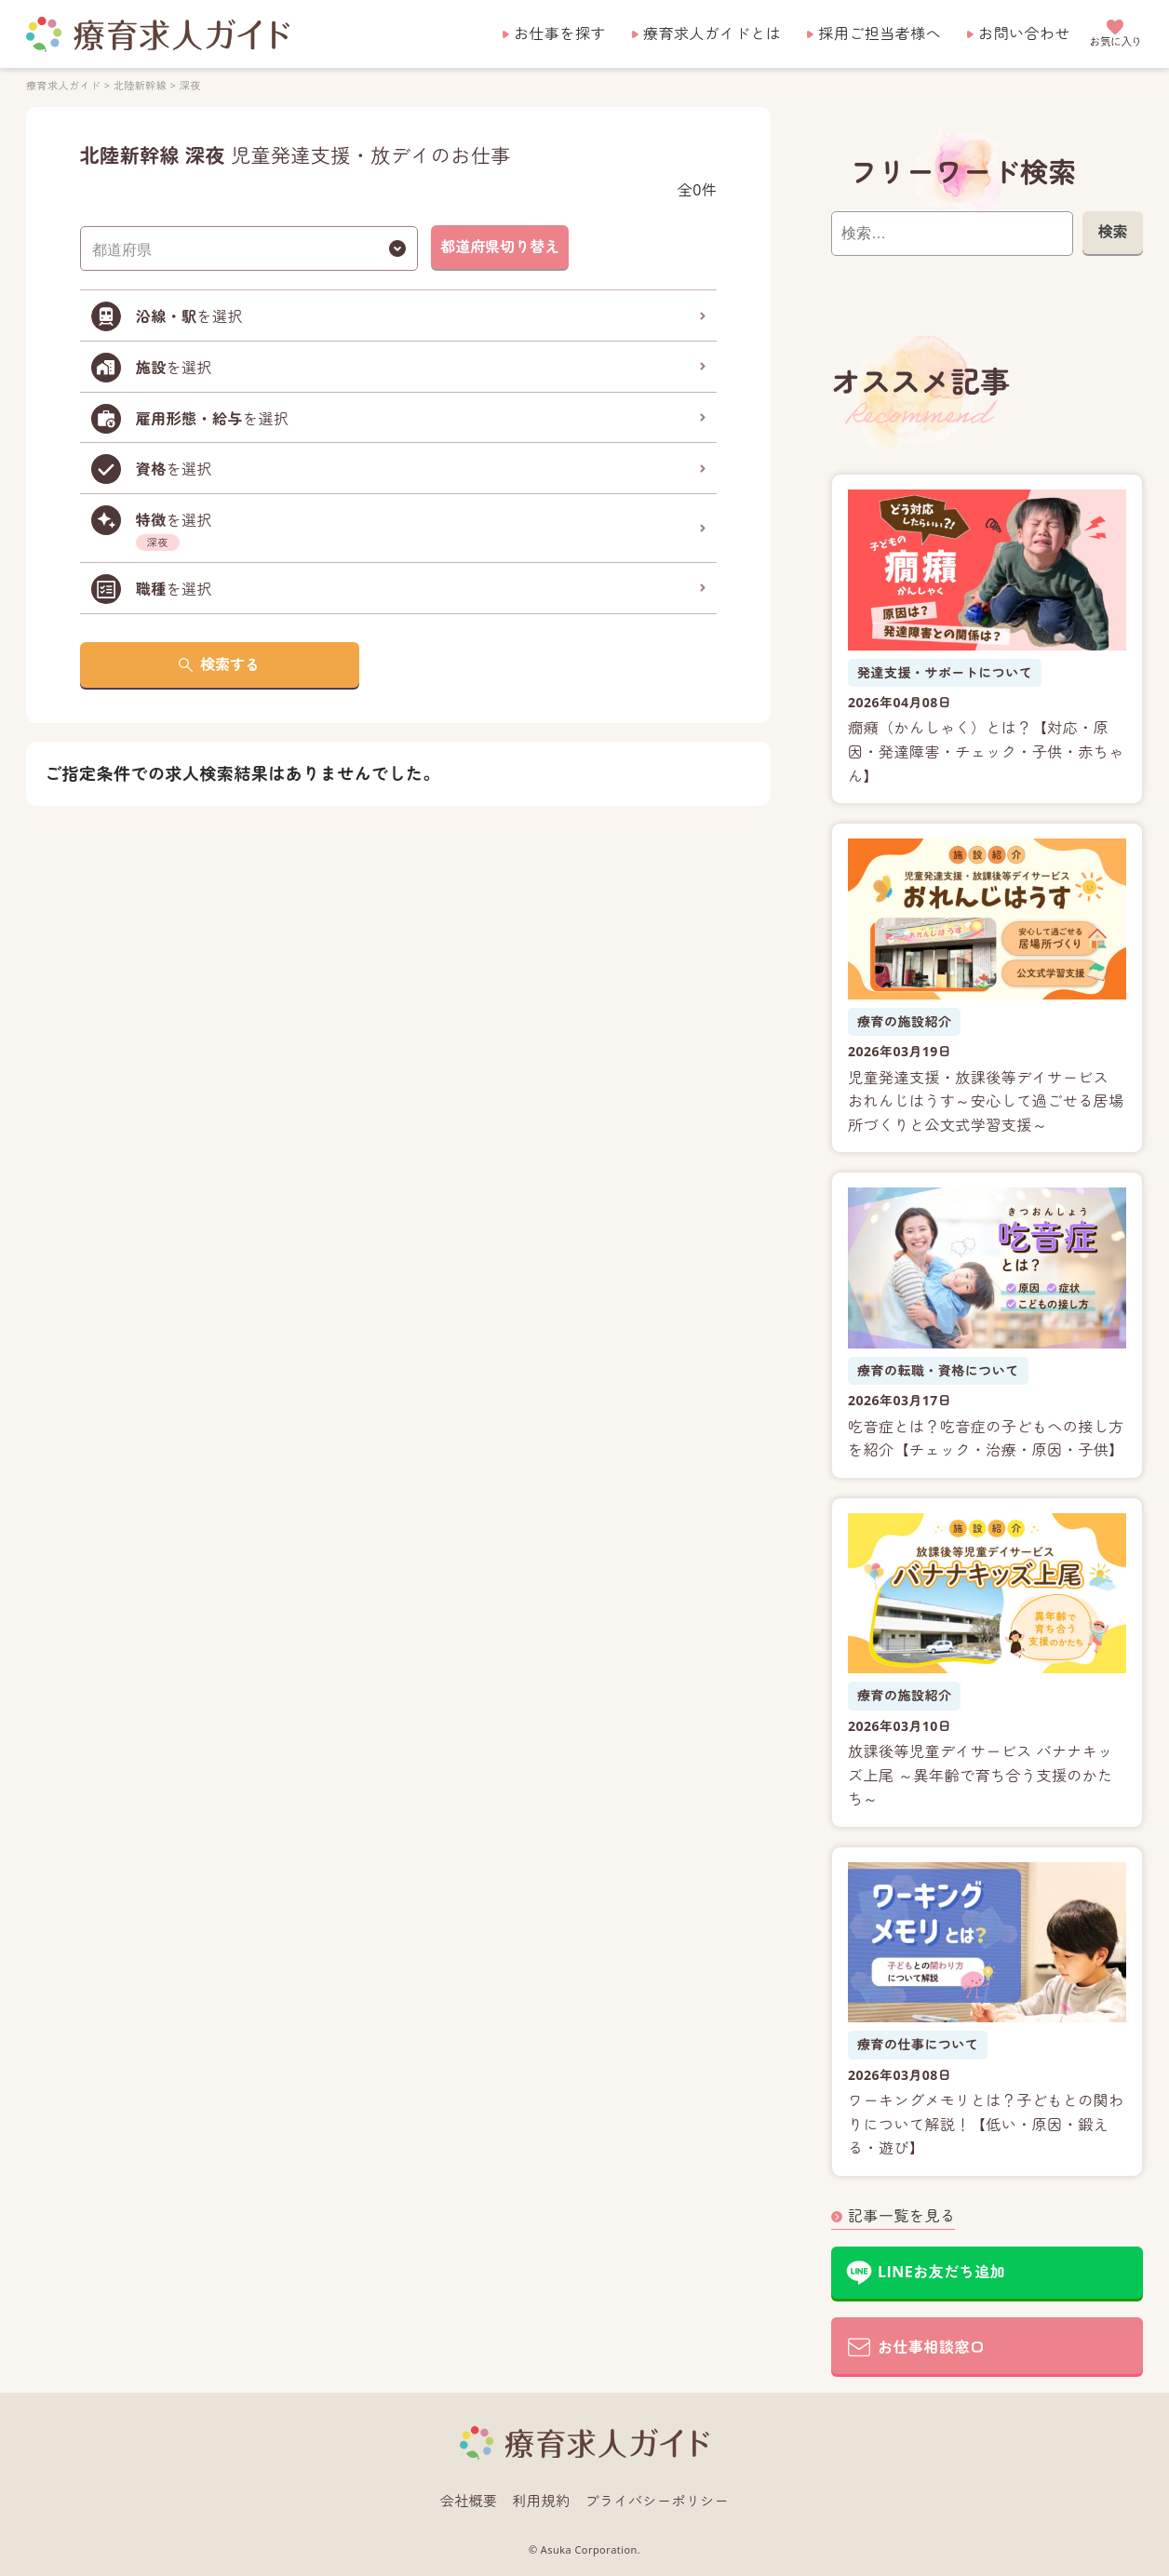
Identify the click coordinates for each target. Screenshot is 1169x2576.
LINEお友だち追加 (941, 2271)
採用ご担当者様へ (879, 33)
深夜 (190, 85)
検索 (1112, 231)
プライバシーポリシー (657, 2500)
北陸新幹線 (140, 85)
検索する (230, 664)
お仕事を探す (560, 33)
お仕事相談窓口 (931, 2347)
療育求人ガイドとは (712, 33)
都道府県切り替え (499, 246)
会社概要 (469, 2500)
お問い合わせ (1024, 33)
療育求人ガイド (63, 85)
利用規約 (542, 2500)
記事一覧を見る (901, 2216)
